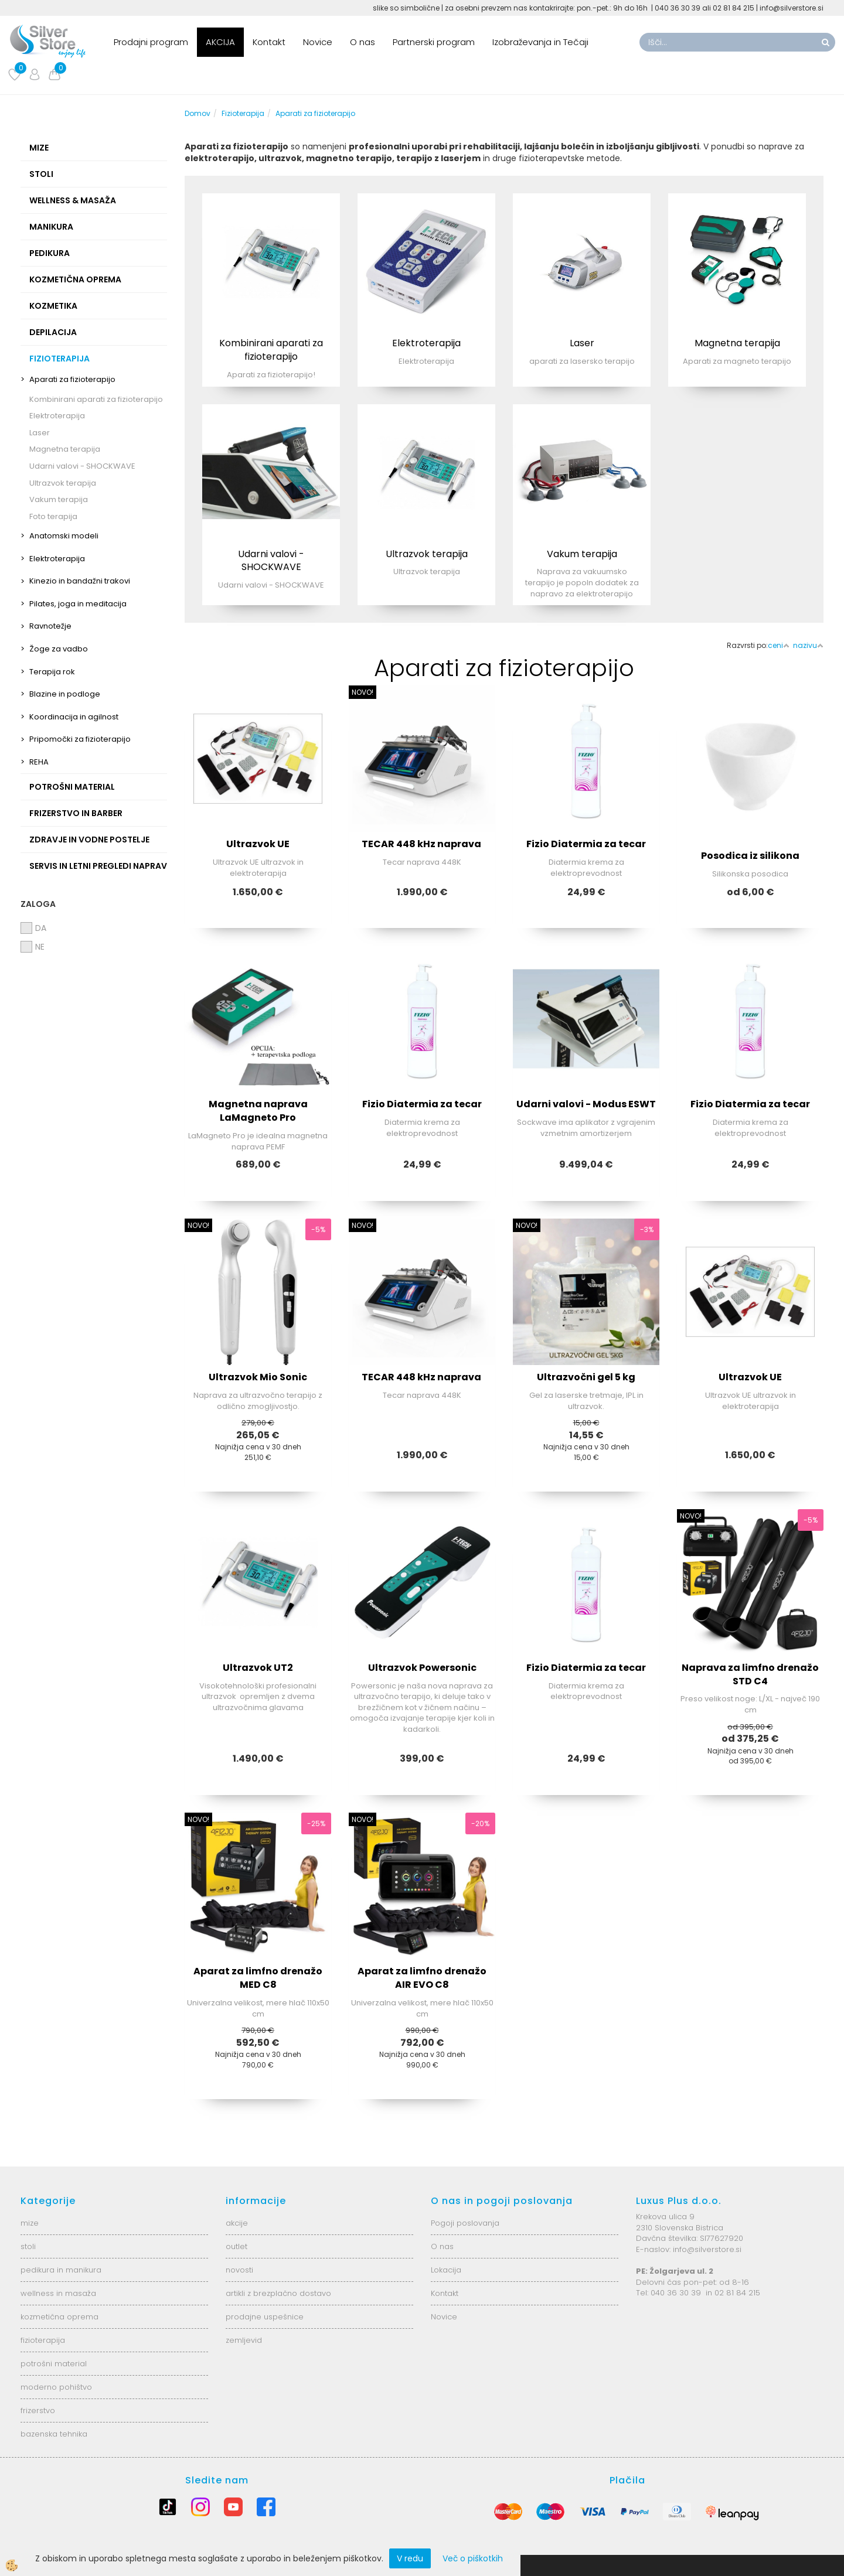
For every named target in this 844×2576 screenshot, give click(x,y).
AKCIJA (220, 42)
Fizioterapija (243, 113)
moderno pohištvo (56, 2387)
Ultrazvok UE (258, 844)
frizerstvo (38, 2410)
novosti (239, 2269)
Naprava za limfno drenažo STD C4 (750, 1674)
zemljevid (244, 2340)
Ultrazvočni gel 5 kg (586, 1377)
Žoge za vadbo (58, 648)
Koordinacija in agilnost (73, 716)
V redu (410, 2558)
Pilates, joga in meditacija (78, 603)
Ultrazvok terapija (62, 483)
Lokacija (446, 2269)
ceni (778, 645)
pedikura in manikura (61, 2269)
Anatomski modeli (63, 535)
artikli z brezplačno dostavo (278, 2293)
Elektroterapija (57, 415)
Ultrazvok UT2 (258, 1667)
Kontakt (269, 42)
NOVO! (362, 692)
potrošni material (54, 2363)
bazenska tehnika (54, 2433)
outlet (236, 2246)
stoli (28, 2246)
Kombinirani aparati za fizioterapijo (96, 399)
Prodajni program (151, 42)
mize (30, 2223)
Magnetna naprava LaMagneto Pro (258, 1110)
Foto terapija (53, 516)
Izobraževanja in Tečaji (540, 42)
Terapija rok (52, 671)
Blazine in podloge (64, 694)
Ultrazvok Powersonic (422, 1667)
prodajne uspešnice (265, 2316)
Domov (197, 113)
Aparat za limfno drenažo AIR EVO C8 (422, 1977)
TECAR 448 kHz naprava (422, 844)
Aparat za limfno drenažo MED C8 (257, 1977)
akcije (237, 2223)
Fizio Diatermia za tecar (586, 844)
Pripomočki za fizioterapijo (80, 739)
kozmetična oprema (59, 2316)
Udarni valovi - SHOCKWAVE (82, 466)
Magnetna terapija (64, 449)
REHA (39, 761)
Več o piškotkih (473, 2558)
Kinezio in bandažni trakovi (79, 580)
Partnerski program (434, 42)
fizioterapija (43, 2340)
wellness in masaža (58, 2293)
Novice (317, 42)
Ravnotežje (50, 626)
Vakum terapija (58, 499)
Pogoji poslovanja (465, 2223)
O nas (362, 42)
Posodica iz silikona (750, 855)
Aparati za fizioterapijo (72, 379)
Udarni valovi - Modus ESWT (586, 1104)
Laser (39, 432)
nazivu (808, 645)
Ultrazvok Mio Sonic (258, 1377)
